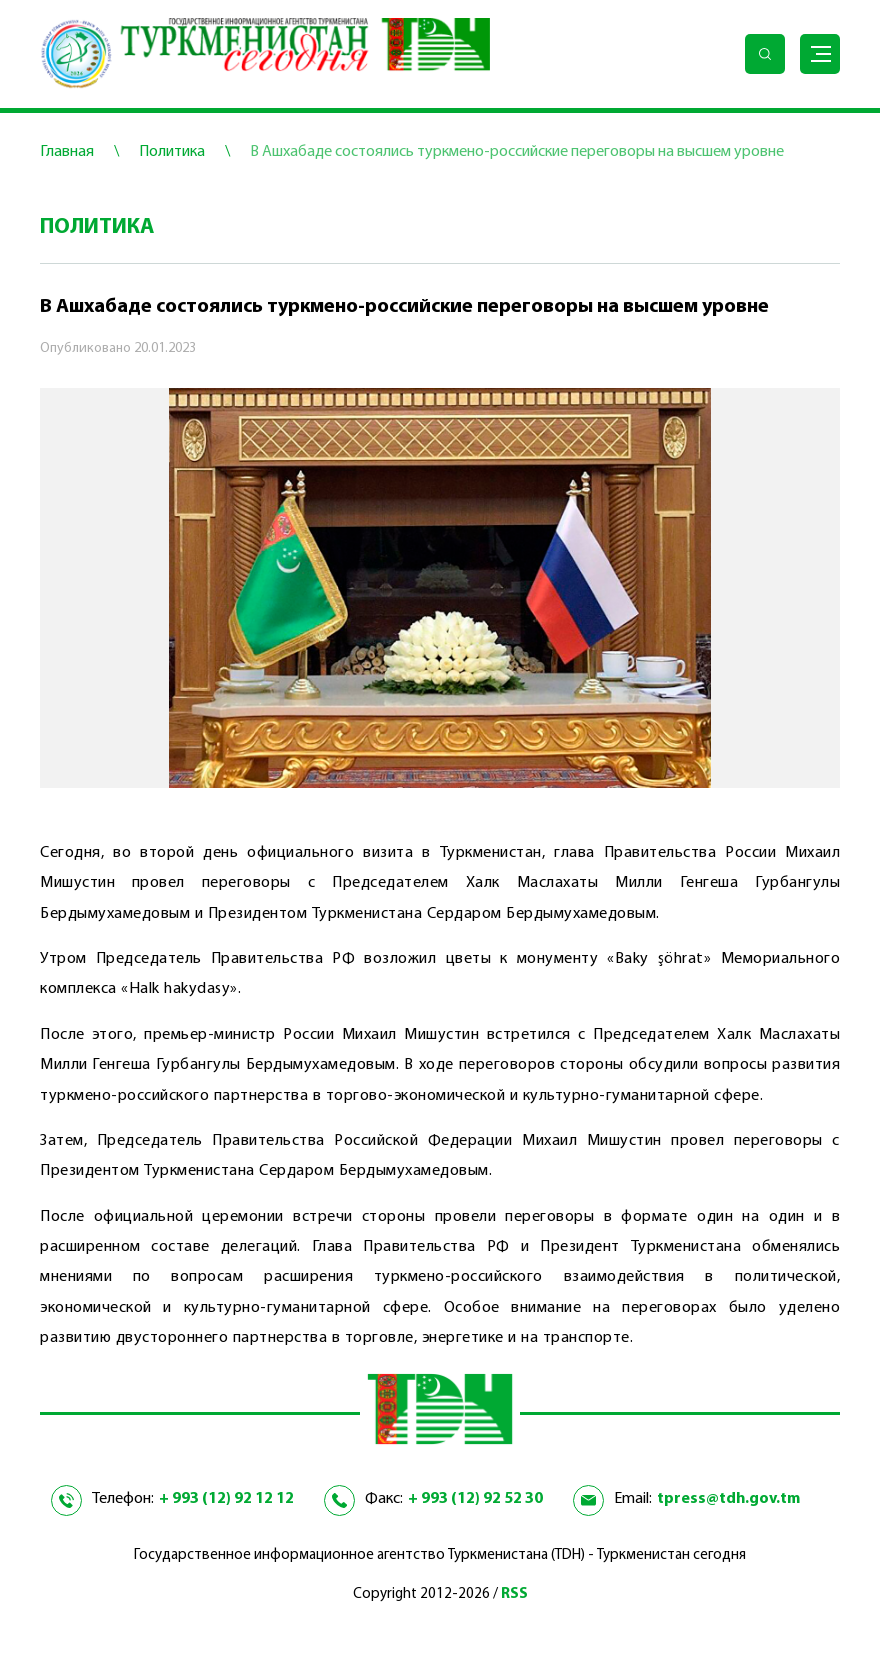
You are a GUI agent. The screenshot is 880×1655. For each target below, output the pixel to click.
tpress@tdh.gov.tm (728, 1499)
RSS (514, 1594)
